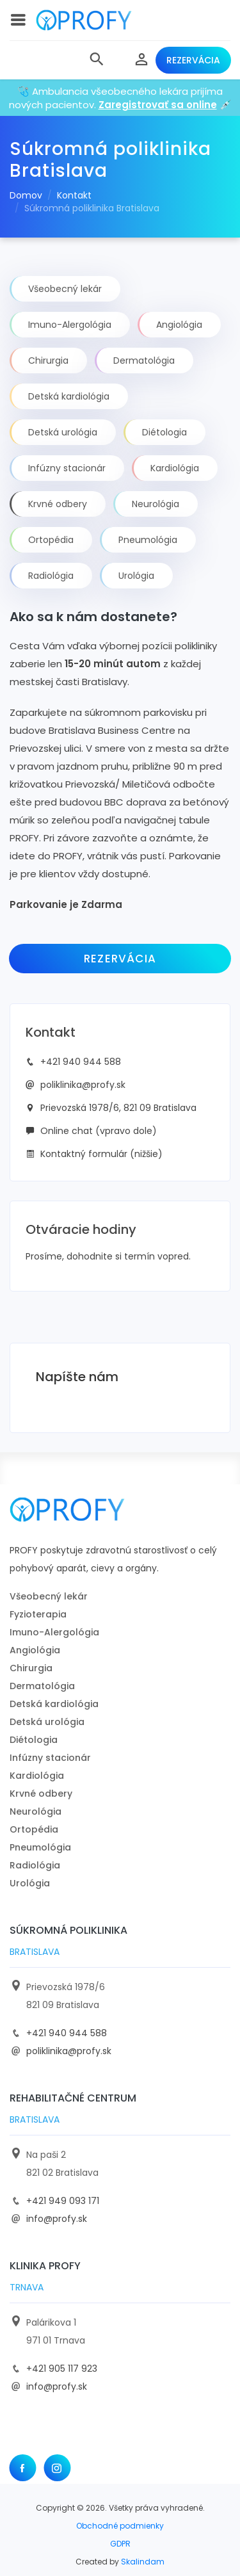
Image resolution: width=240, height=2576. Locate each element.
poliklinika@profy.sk (82, 1084)
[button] (96, 60)
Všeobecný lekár (49, 1596)
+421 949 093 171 (62, 2200)
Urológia (30, 1883)
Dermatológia (42, 1686)
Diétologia (34, 1739)
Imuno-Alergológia (54, 1632)
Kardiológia (37, 1775)
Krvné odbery (41, 1793)
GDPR (120, 2543)
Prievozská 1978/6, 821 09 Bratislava (118, 1107)
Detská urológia (47, 1721)
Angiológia (35, 1650)
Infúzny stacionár (50, 1757)
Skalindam (142, 2561)
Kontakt (74, 195)
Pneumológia (40, 1847)
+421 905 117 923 (61, 2368)
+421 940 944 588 (80, 1061)
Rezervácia (193, 60)
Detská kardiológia (54, 1703)
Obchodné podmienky (120, 2525)
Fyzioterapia (38, 1614)
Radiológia (35, 1865)
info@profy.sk (56, 2218)
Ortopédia (34, 1829)
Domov (26, 195)
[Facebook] (22, 2468)
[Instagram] (57, 2468)
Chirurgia (31, 1668)
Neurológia (35, 1811)
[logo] (84, 20)
